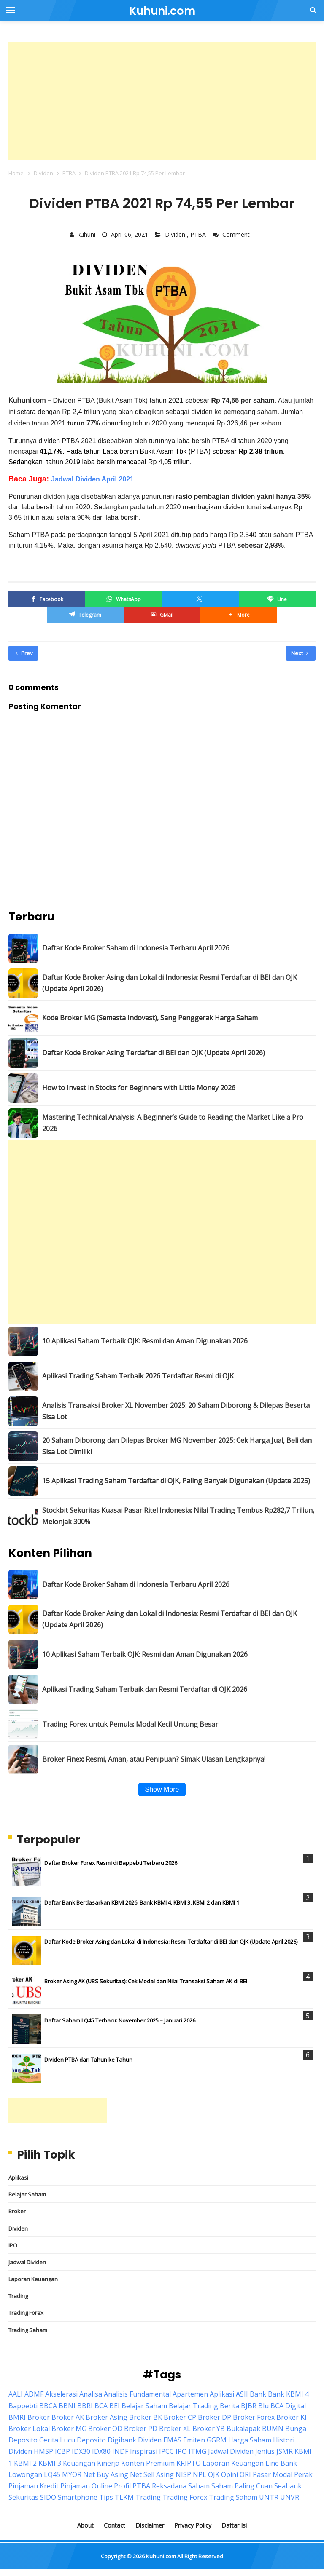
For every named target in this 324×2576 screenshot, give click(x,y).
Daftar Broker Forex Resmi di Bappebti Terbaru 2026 (110, 1863)
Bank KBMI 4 (288, 2394)
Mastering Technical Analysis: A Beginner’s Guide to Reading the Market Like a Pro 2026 (172, 1123)
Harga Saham (249, 2440)
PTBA (199, 234)
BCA (101, 2405)
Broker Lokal (29, 2428)
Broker (17, 2211)
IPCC (166, 2451)
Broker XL (175, 2428)
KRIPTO (188, 2463)
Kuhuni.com (161, 2556)
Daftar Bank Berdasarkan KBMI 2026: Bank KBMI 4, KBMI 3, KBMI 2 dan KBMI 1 (141, 1902)
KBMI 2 (25, 2463)
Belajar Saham (27, 2194)
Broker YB (208, 2428)
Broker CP (180, 2417)
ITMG (197, 2451)
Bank (258, 2394)
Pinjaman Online (86, 2485)
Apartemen (190, 2394)
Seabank (288, 2485)
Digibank (122, 2440)
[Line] (277, 599)
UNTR (268, 2497)
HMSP (43, 2451)
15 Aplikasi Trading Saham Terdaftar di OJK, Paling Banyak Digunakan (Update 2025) (176, 1480)
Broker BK (145, 2417)
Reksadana (169, 2485)
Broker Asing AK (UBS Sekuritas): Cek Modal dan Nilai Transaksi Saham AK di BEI (145, 1981)
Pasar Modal (272, 2474)
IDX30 (81, 2451)
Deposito (91, 2440)
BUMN (273, 2428)
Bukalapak (243, 2428)
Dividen (176, 234)
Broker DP (214, 2417)
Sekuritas (23, 2497)
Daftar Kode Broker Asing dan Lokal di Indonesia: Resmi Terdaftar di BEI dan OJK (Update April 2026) (169, 983)
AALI (15, 2394)
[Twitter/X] (200, 599)
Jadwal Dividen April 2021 (92, 479)
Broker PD (140, 2428)
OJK (213, 2474)
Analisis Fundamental (137, 2394)
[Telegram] (85, 615)
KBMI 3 (49, 2463)
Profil (122, 2485)
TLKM (124, 2497)
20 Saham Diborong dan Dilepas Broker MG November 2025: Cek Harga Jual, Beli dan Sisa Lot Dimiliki (177, 1446)
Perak (303, 2474)
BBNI (67, 2405)
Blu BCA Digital (282, 2405)
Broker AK (67, 2417)
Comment (236, 234)
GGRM (217, 2440)
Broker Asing (106, 2417)
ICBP (62, 2451)
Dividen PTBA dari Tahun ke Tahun (88, 2059)
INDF (120, 2451)
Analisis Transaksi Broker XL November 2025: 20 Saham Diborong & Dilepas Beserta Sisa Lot (176, 1411)
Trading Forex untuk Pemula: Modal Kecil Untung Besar (130, 1724)
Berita (229, 2405)
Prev (24, 653)
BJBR (248, 2405)
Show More (162, 1789)
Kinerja (108, 2463)
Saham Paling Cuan (242, 2485)
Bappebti (23, 2405)
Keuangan (79, 2463)
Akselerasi (61, 2394)
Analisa (90, 2394)
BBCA (48, 2405)
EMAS (172, 2440)
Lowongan (25, 2474)
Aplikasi (18, 2177)
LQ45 (52, 2474)
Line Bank (281, 2463)
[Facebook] (46, 599)
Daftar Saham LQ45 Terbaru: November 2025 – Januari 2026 (119, 2020)
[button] (238, 615)
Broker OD (105, 2428)
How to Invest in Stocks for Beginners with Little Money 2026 (138, 1087)
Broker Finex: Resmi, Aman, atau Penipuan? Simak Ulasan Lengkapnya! (153, 1759)
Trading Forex (25, 2313)
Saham (199, 2485)
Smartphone (77, 2497)
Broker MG (68, 2428)
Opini (229, 2474)
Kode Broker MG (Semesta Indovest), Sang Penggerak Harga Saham (150, 1017)
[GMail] (162, 615)
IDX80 (101, 2451)
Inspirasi (143, 2451)
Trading (18, 2296)
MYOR (71, 2474)
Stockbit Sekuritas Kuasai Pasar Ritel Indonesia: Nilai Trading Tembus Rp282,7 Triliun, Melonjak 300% (178, 1516)
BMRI (17, 2417)
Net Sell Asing (152, 2474)
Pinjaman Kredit (33, 2485)
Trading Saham (27, 2330)
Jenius (265, 2451)
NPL (199, 2474)
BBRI (85, 2405)
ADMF (33, 2394)
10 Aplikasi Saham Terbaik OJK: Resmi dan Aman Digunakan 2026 (145, 1341)
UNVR (289, 2497)
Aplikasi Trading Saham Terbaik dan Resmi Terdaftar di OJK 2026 (144, 1689)
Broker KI (291, 2417)
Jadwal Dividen (27, 2262)
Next (299, 653)
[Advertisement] (162, 101)
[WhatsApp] (123, 599)
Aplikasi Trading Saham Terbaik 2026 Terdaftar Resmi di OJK (138, 1375)
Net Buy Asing (105, 2474)
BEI (114, 2405)
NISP (183, 2474)
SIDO (48, 2497)
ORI (245, 2474)
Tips (106, 2497)
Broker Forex (254, 2417)
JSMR (284, 2451)
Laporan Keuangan (33, 2279)
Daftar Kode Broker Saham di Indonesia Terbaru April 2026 (136, 947)
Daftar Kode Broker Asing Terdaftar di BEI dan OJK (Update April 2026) (153, 1052)
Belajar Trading (193, 2405)
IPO (12, 2245)
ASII (242, 2394)
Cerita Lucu (57, 2440)
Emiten (194, 2440)
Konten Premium (148, 2463)
